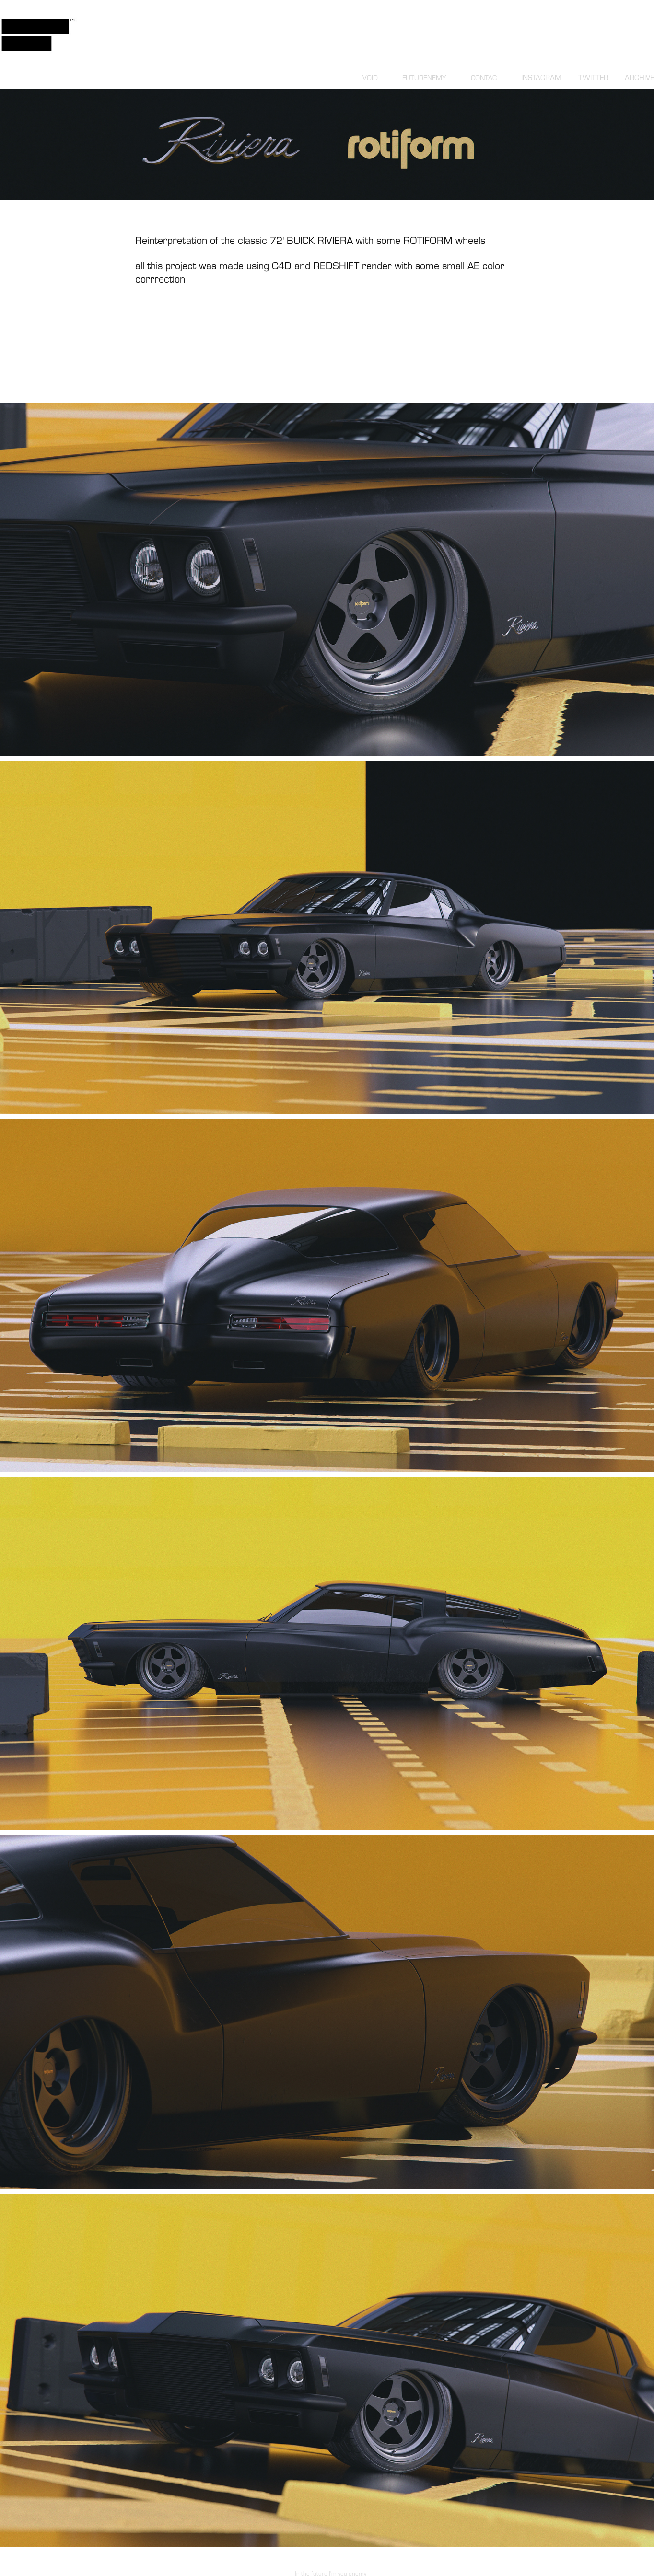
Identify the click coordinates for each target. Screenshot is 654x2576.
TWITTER (593, 77)
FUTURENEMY (424, 77)
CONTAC (484, 77)
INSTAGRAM (541, 77)
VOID (370, 77)
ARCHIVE (639, 77)
